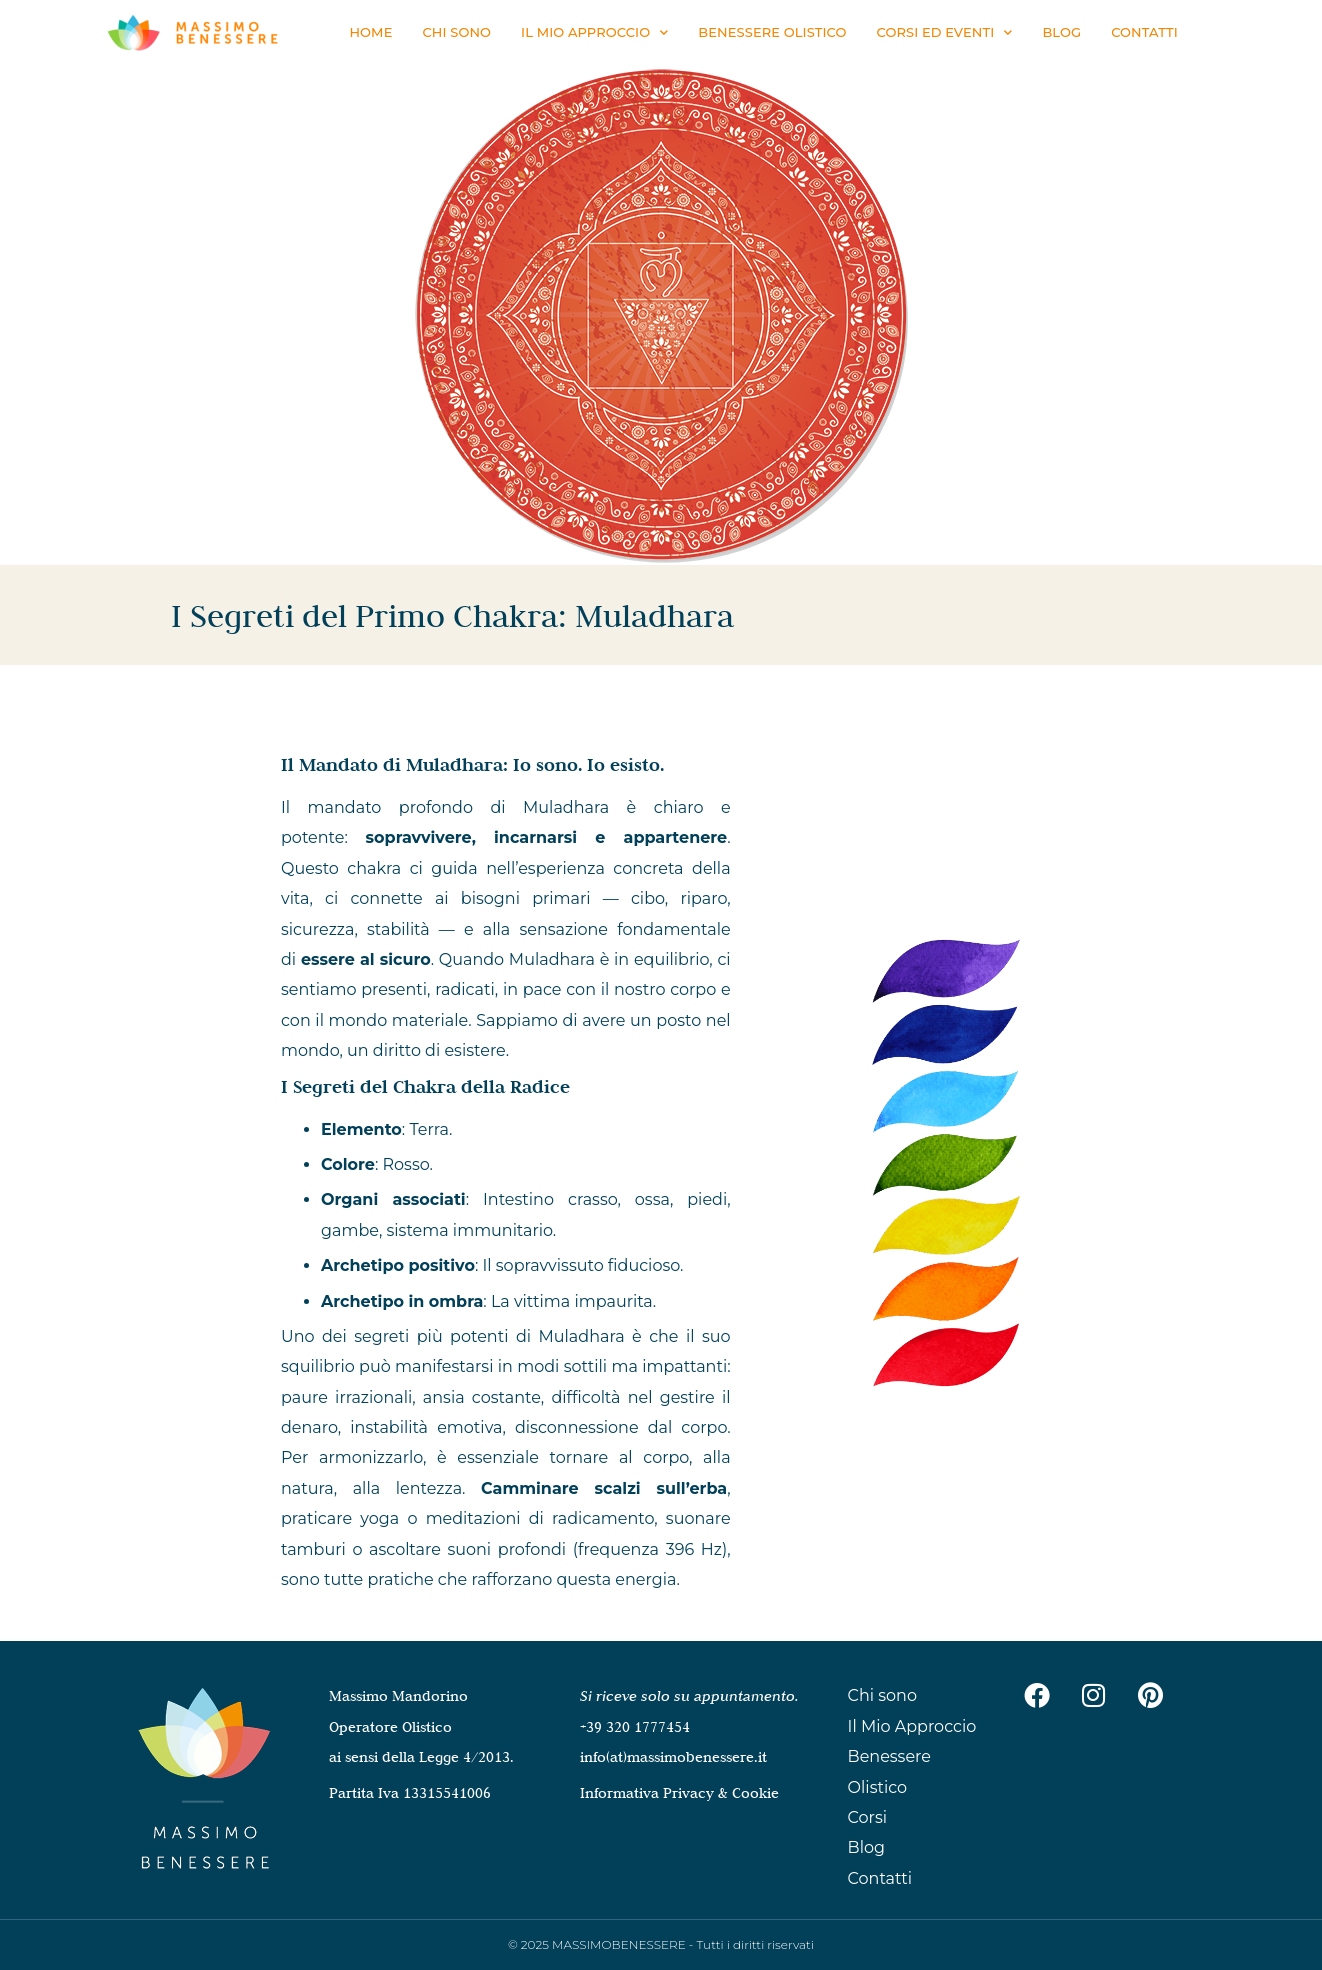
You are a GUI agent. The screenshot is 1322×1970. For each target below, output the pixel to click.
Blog (1061, 32)
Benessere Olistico (772, 32)
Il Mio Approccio (594, 32)
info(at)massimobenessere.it (673, 1757)
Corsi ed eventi (945, 32)
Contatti (1144, 32)
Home (370, 32)
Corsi (868, 1817)
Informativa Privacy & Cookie (679, 1793)
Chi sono (456, 32)
